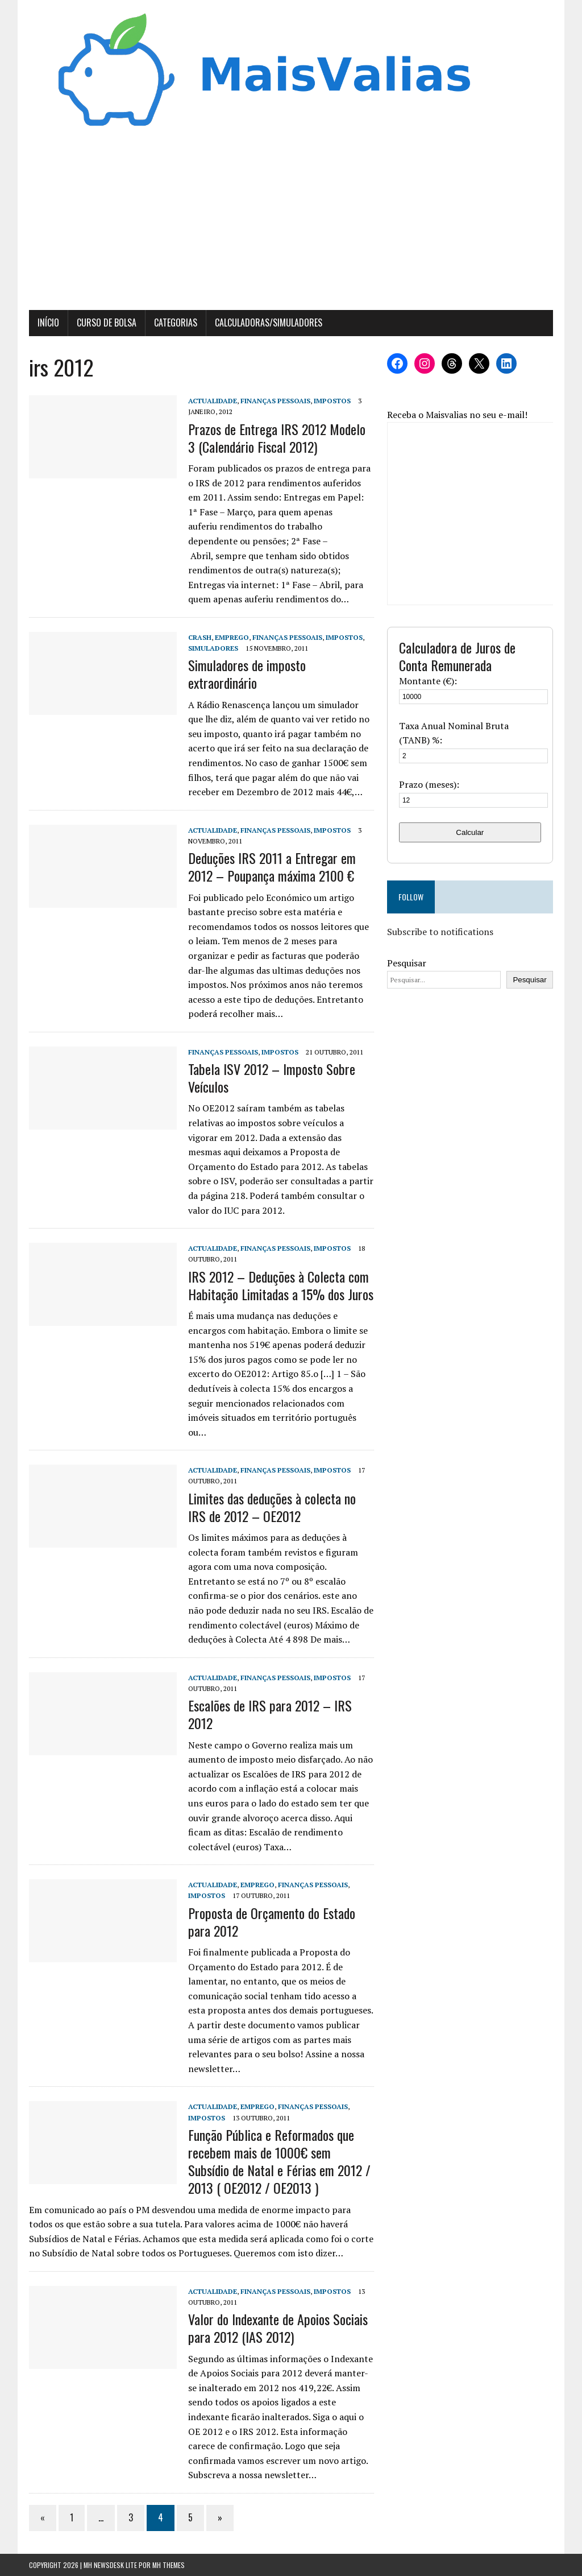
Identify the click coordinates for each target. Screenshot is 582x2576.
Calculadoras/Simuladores (268, 322)
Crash (199, 637)
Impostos (332, 400)
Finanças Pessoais (275, 400)
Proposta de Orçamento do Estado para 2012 (271, 1922)
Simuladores (213, 648)
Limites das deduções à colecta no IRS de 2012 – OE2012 (272, 1507)
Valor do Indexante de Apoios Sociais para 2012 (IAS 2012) (278, 2328)
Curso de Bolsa (106, 322)
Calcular (470, 832)
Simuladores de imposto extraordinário (247, 674)
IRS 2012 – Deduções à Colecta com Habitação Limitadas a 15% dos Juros (280, 1285)
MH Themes (168, 2565)
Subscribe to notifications (440, 931)
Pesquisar (406, 963)
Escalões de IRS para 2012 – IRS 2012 (270, 1714)
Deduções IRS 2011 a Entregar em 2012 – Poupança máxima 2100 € (272, 866)
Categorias (175, 322)
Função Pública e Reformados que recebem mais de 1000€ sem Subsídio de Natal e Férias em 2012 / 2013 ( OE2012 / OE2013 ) (279, 2161)
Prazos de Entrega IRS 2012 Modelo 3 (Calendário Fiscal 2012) (276, 438)
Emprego (232, 637)
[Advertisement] (291, 224)
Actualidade (212, 400)
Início (48, 322)
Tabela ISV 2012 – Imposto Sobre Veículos (271, 1077)
